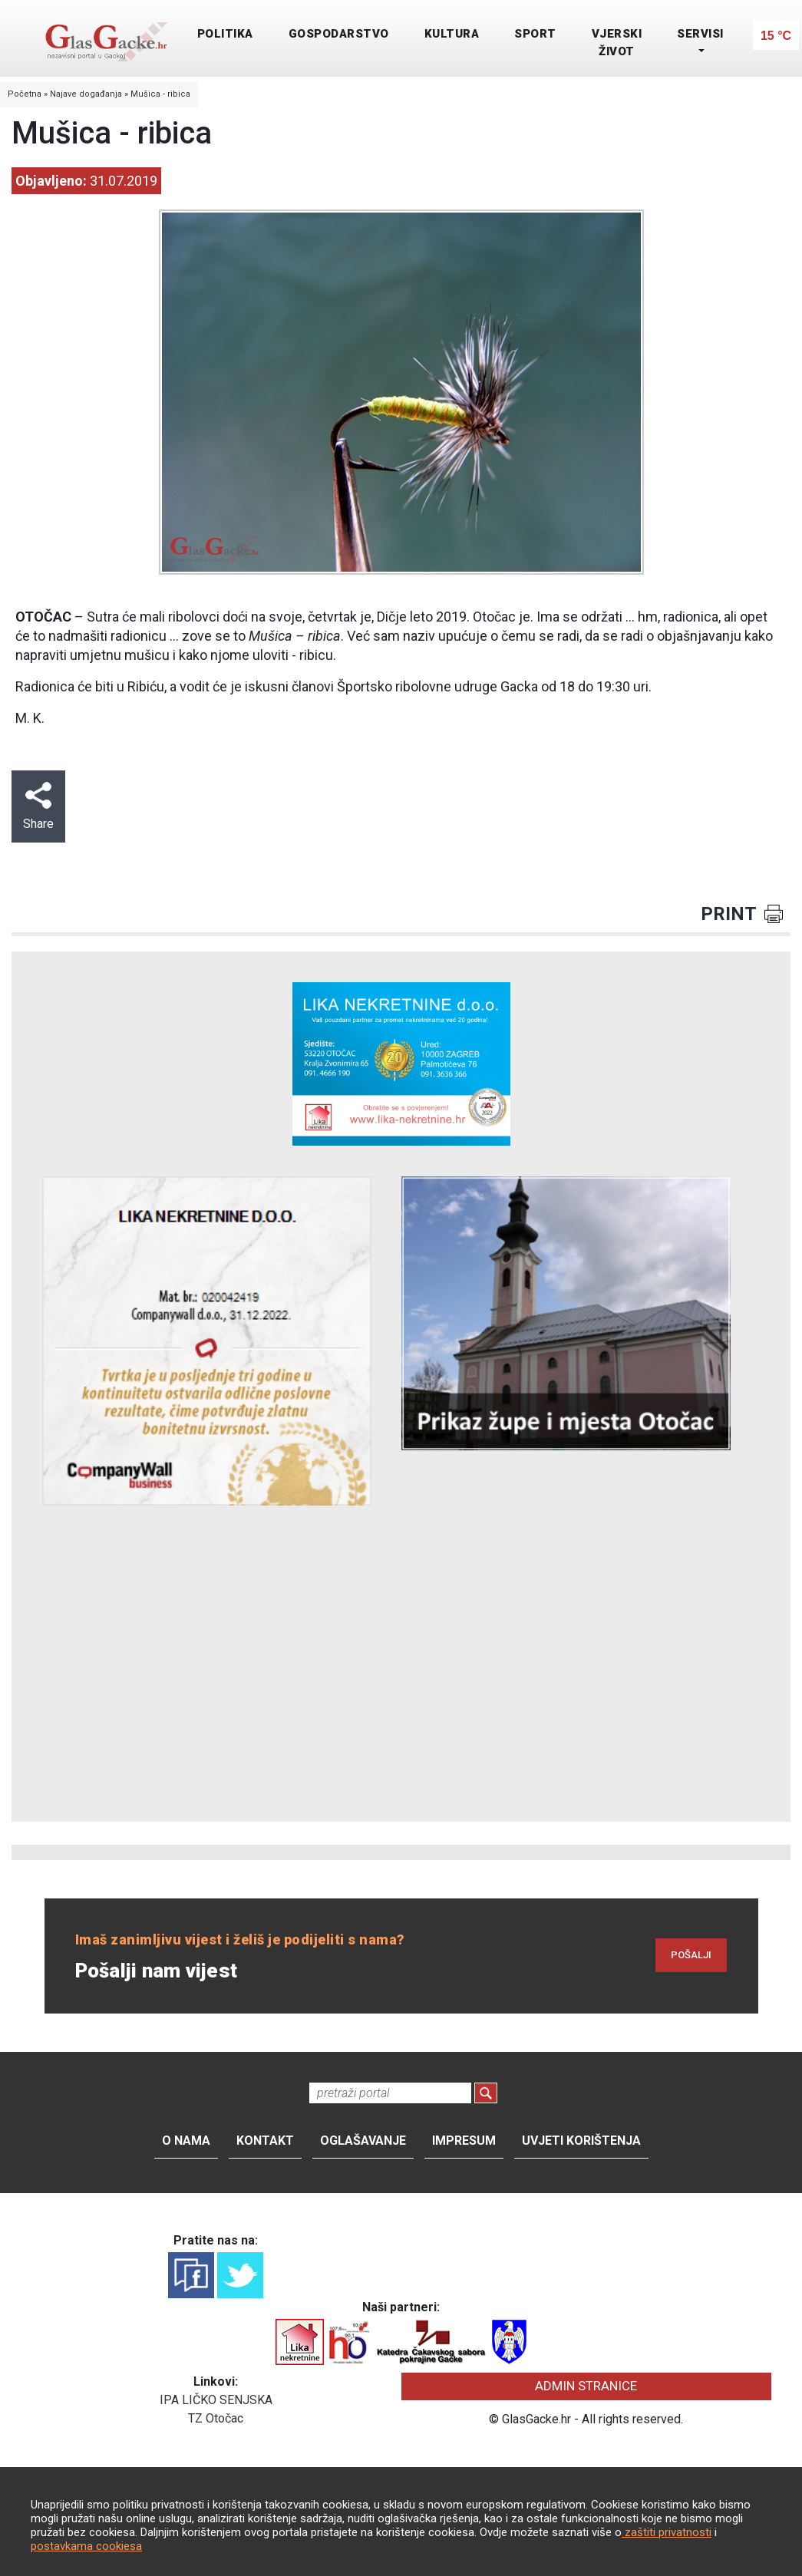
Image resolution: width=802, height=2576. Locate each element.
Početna (24, 94)
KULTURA (452, 34)
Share (38, 806)
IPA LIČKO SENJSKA (216, 2400)
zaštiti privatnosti (666, 2532)
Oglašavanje (363, 2140)
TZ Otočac (215, 2418)
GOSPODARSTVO (339, 34)
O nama (186, 2140)
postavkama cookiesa (86, 2546)
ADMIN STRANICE (586, 2385)
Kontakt (265, 2140)
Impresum (464, 2140)
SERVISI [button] (700, 34)
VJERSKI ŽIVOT (617, 42)
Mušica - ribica (160, 94)
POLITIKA (225, 34)
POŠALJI (691, 1955)
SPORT (535, 34)
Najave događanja (86, 94)
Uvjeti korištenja (581, 2140)
